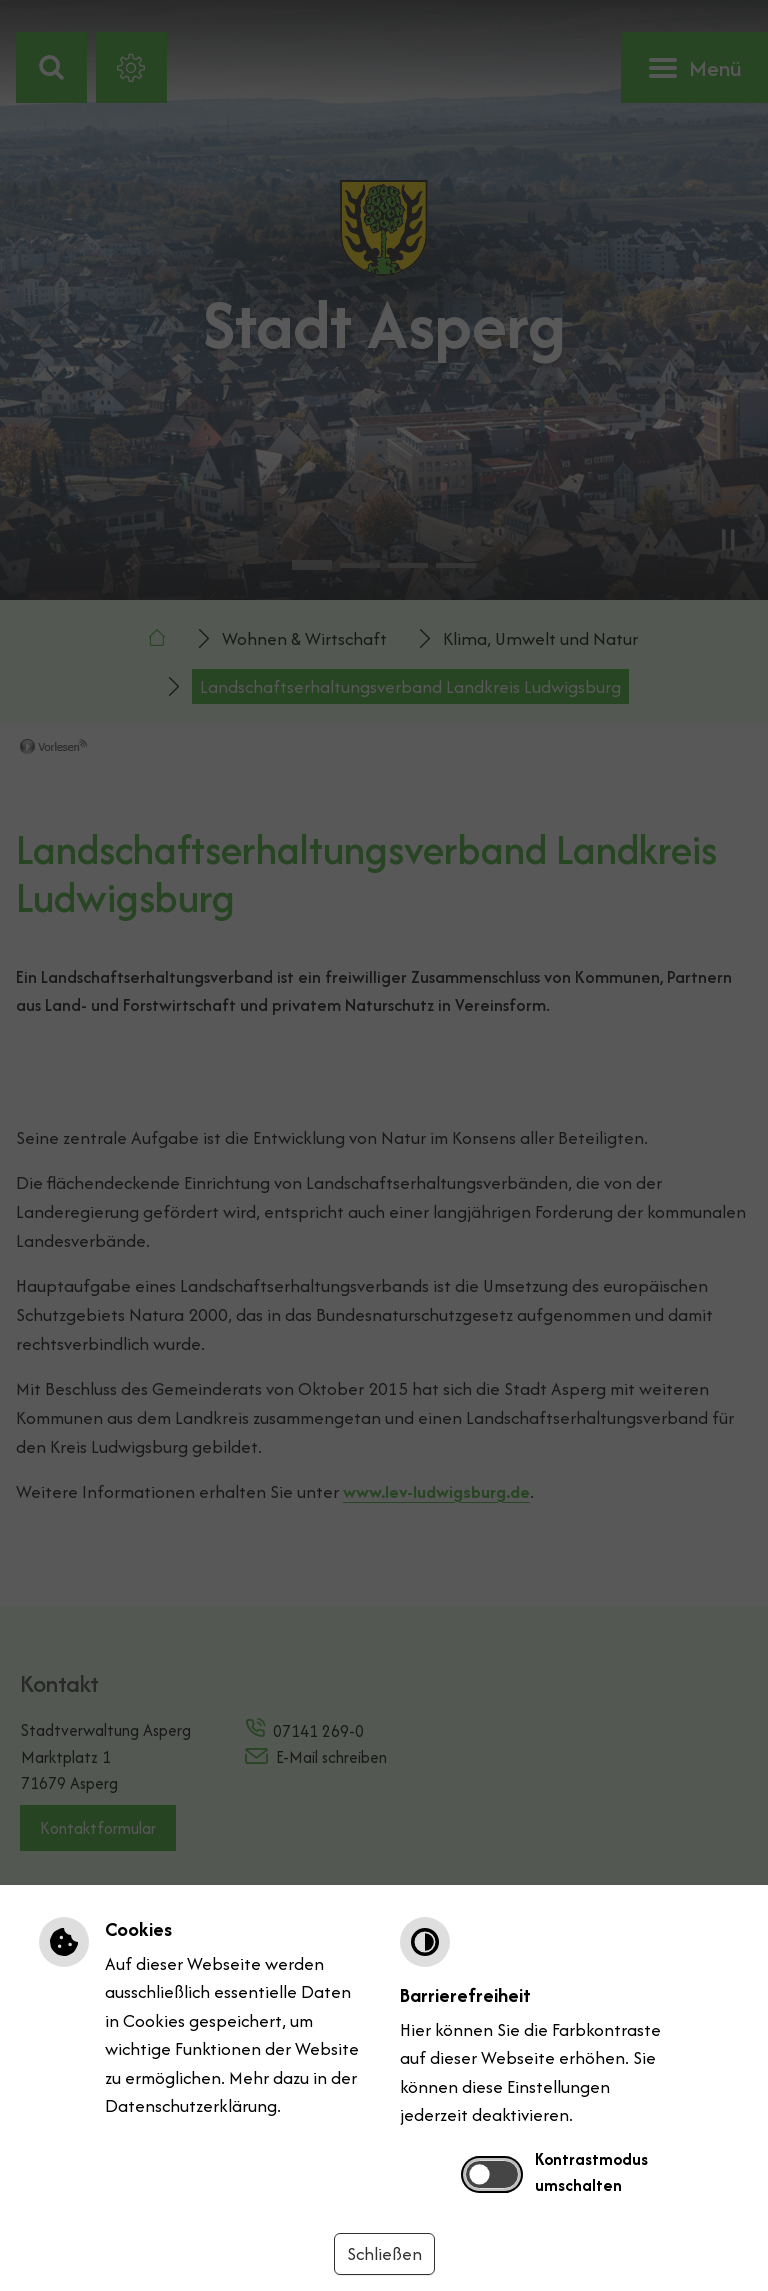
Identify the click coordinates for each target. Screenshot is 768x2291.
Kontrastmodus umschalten (591, 2172)
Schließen (384, 2253)
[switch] (492, 2174)
